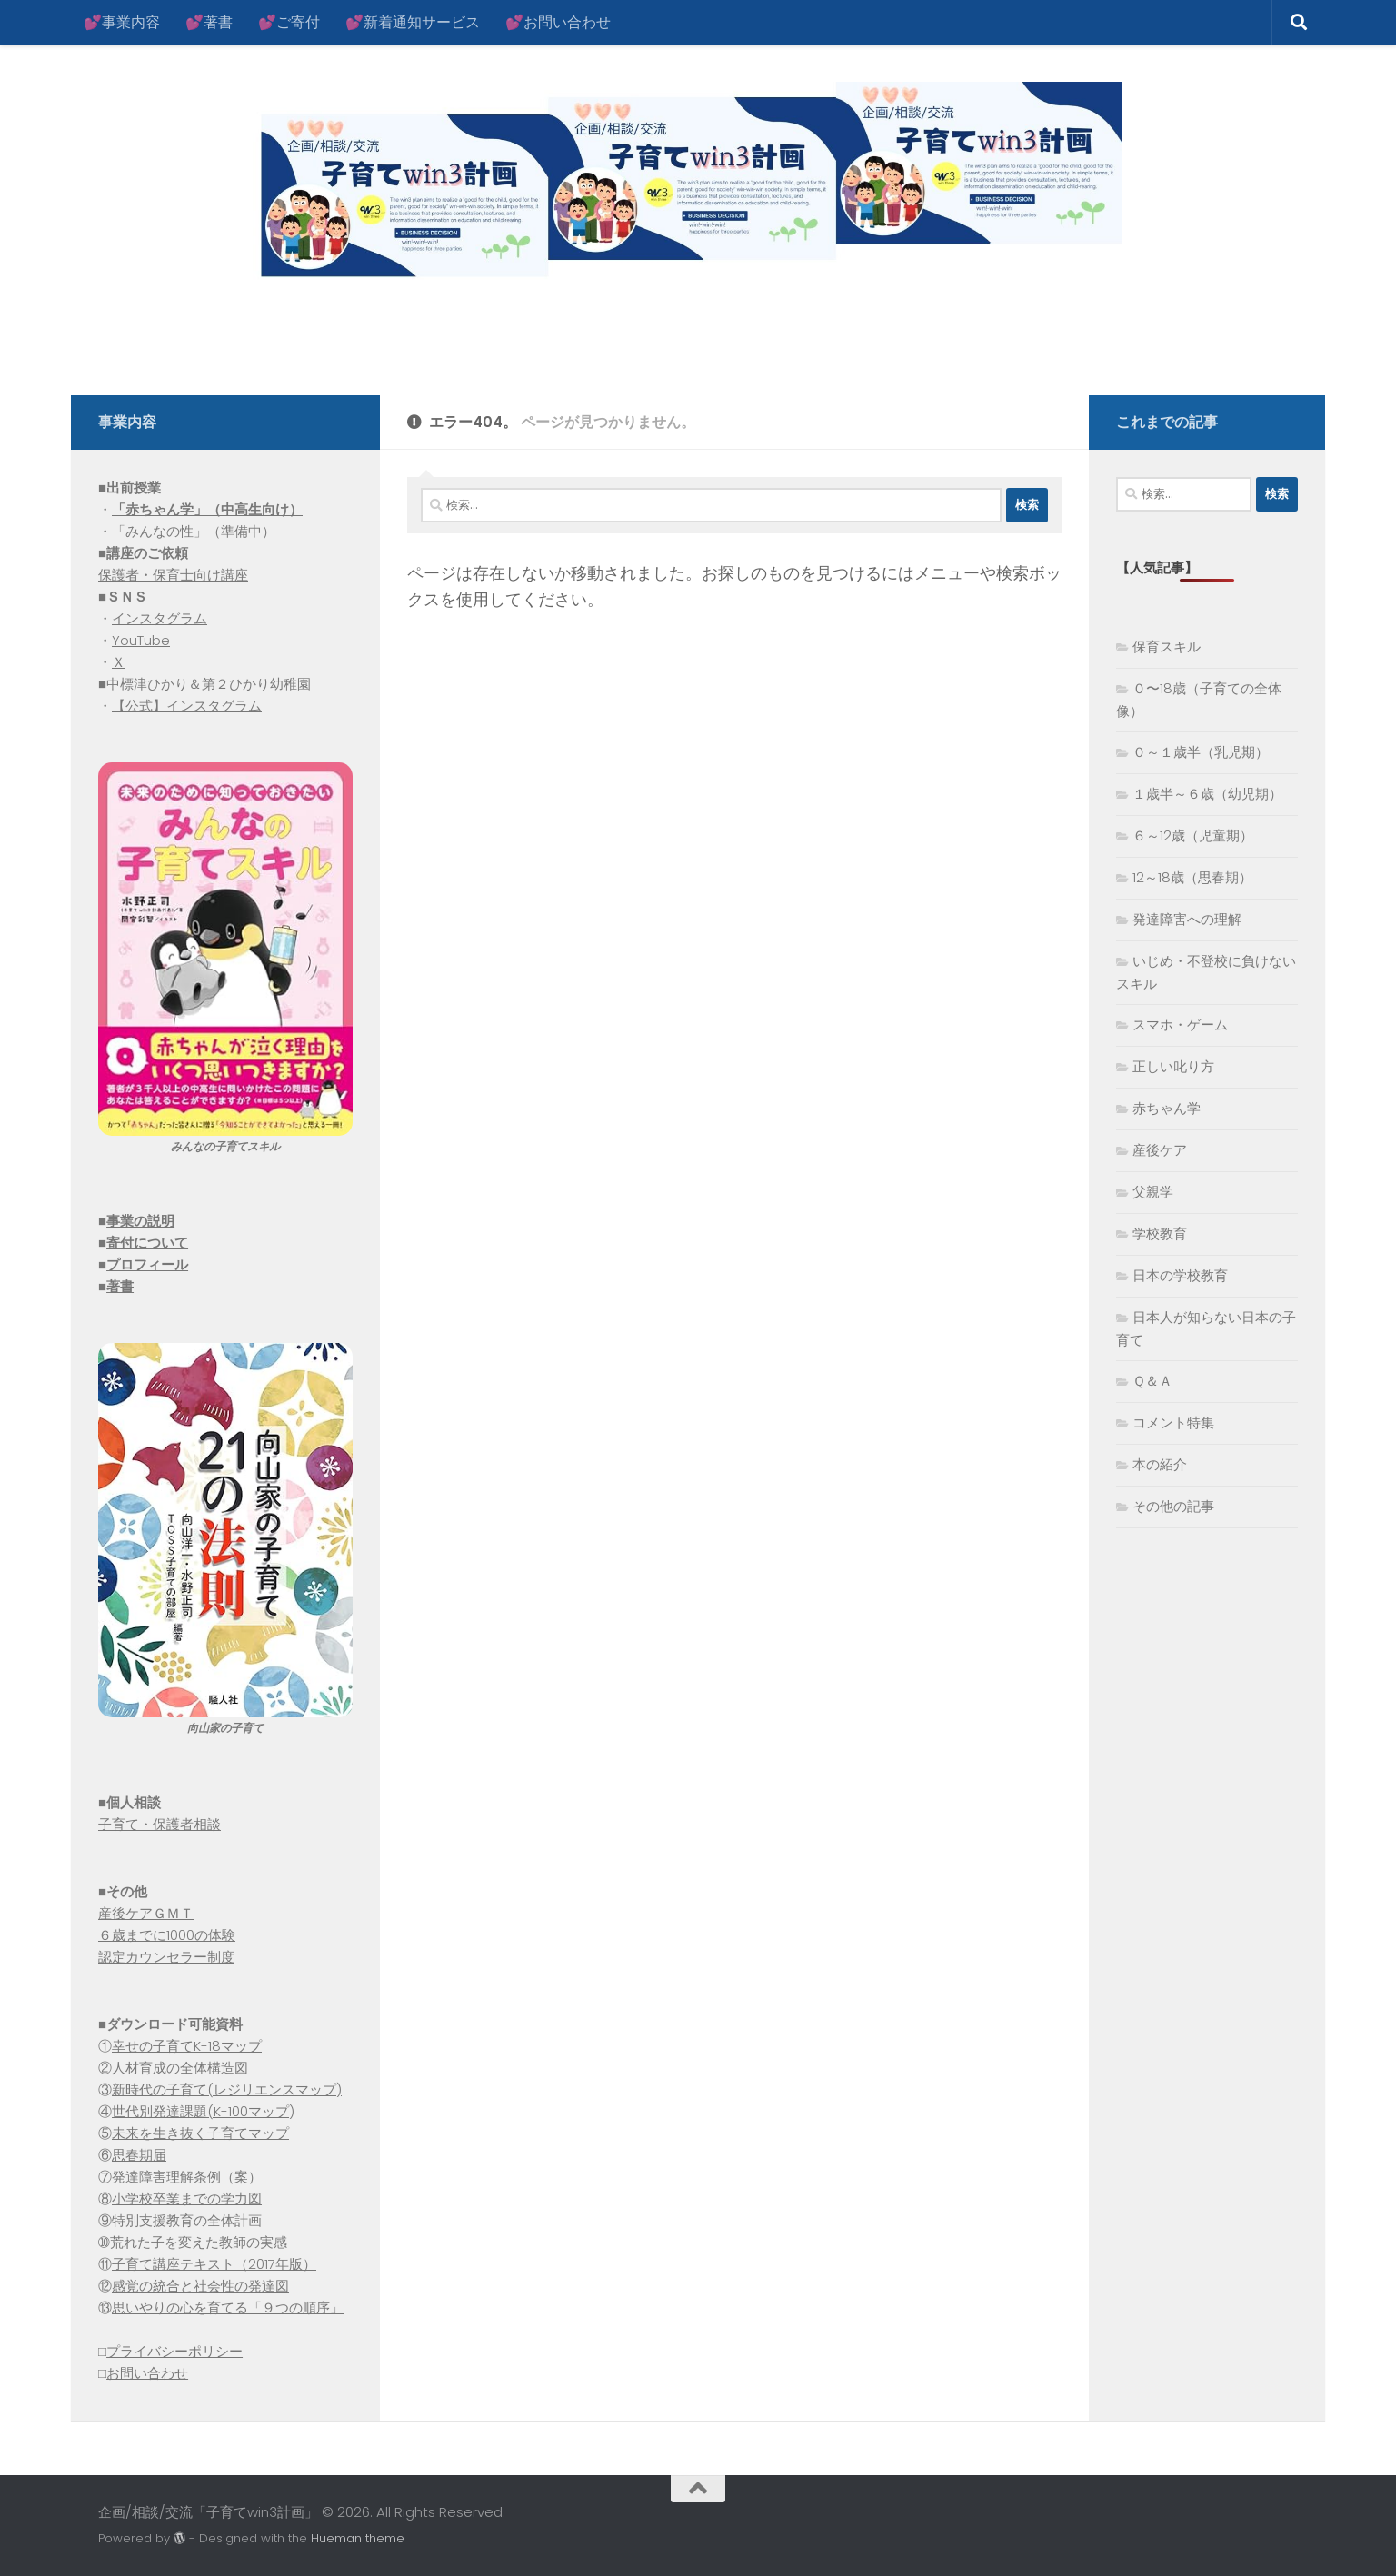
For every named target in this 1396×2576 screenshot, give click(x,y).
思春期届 (139, 2154)
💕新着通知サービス (412, 22)
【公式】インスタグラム (187, 705)
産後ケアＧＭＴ (146, 1913)
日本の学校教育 (1180, 1275)
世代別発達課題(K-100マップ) (203, 2111)
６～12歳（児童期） (1192, 835)
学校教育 (1159, 1233)
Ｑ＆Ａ (1152, 1380)
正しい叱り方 (1173, 1066)
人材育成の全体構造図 (180, 2067)
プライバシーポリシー (174, 2351)
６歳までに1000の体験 (166, 1934)
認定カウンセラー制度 (166, 1956)
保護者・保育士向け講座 (173, 574)
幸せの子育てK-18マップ (187, 2045)
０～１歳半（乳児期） (1200, 751)
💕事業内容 (122, 22)
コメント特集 (1173, 1422)
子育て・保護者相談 (159, 1824)
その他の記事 (1173, 1506)
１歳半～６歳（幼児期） (1207, 793)
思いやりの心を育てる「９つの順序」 (228, 2307)
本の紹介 (1159, 1464)
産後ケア (1159, 1149)
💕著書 (209, 22)
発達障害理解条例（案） (187, 2176)
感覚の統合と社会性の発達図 (200, 2285)
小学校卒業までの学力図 (187, 2198)
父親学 (1152, 1191)
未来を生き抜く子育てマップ (200, 2133)
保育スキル (1166, 646)
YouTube (141, 640)
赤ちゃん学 (1166, 1108)
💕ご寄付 (289, 22)
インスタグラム (159, 618)
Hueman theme (357, 2538)
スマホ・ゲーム (1180, 1024)
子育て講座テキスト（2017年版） (214, 2263)
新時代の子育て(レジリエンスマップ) (227, 2089)
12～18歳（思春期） (1192, 877)
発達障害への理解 (1186, 919)
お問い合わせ (147, 2372)
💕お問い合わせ (558, 22)
